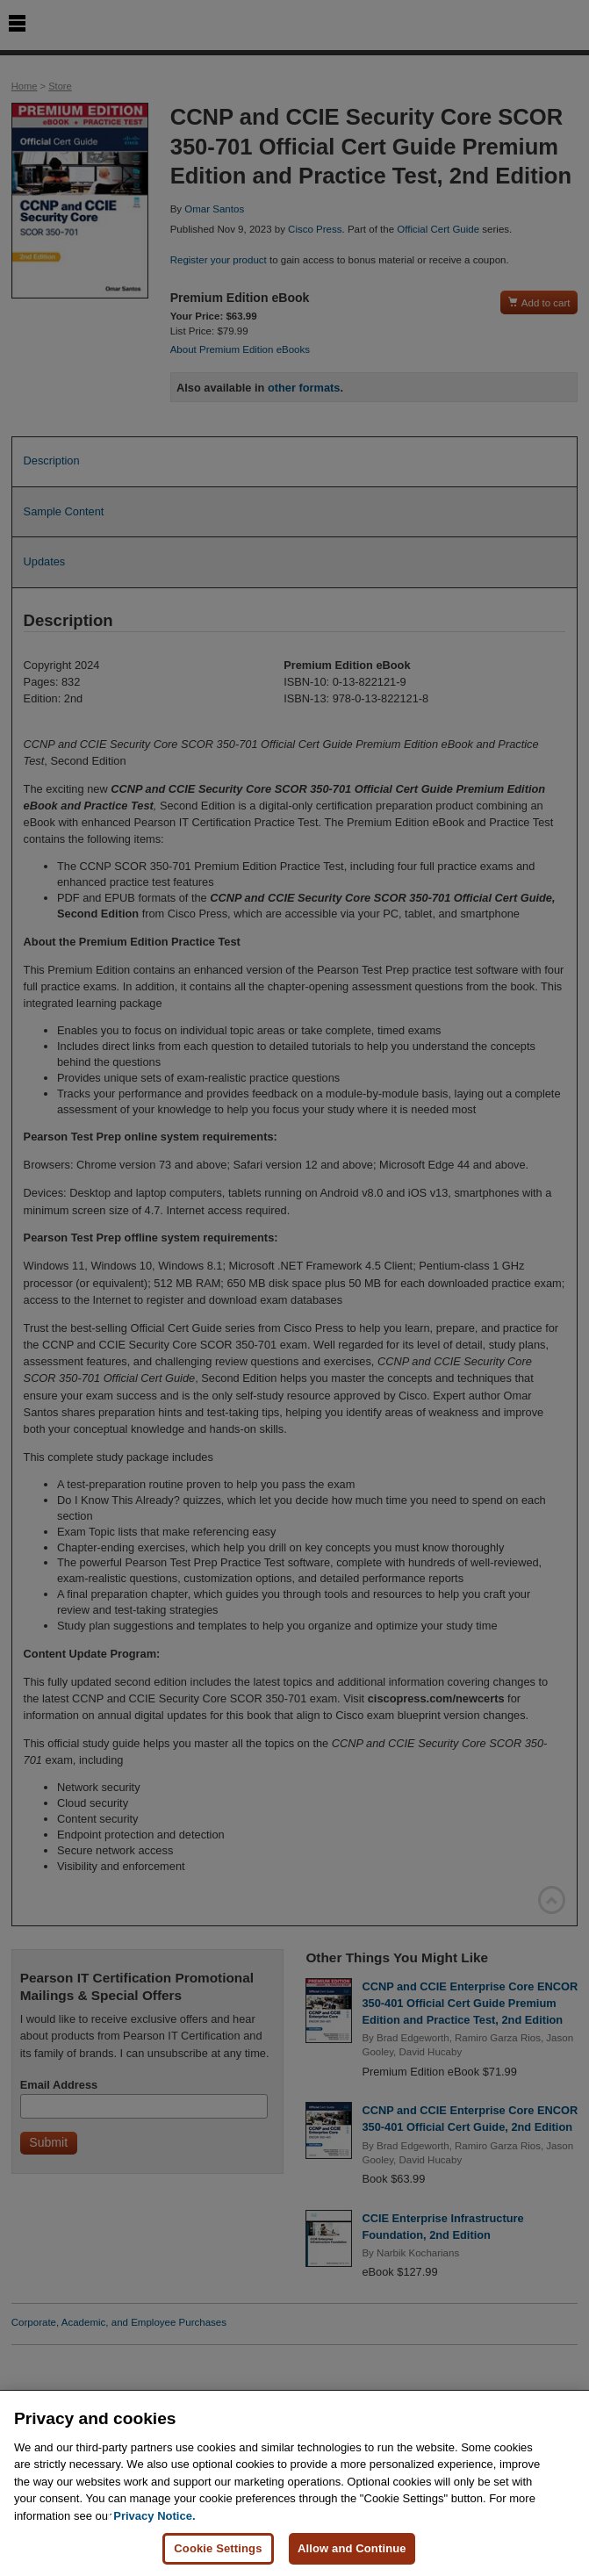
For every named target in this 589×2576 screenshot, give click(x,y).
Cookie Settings (218, 2548)
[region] (294, 2483)
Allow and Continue (352, 2548)
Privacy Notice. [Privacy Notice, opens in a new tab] (154, 2515)
